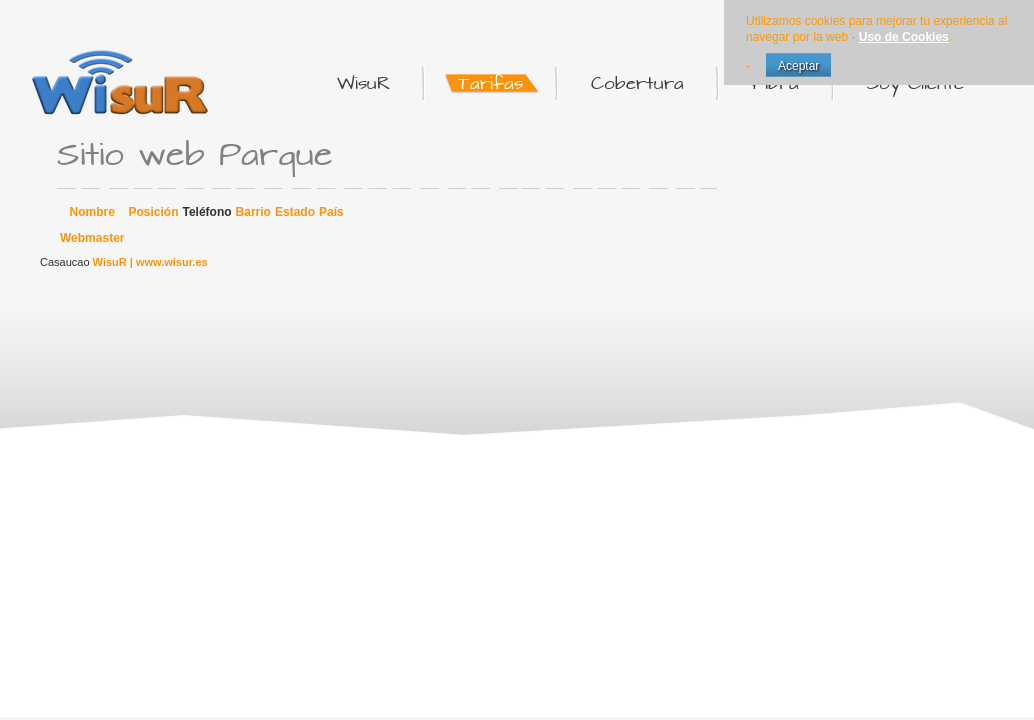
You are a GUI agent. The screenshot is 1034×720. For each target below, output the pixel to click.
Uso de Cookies (904, 37)
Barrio (253, 212)
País (331, 212)
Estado (295, 212)
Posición (153, 212)
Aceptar (798, 66)
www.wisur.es (172, 262)
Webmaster (92, 238)
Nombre (92, 212)
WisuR (110, 262)
